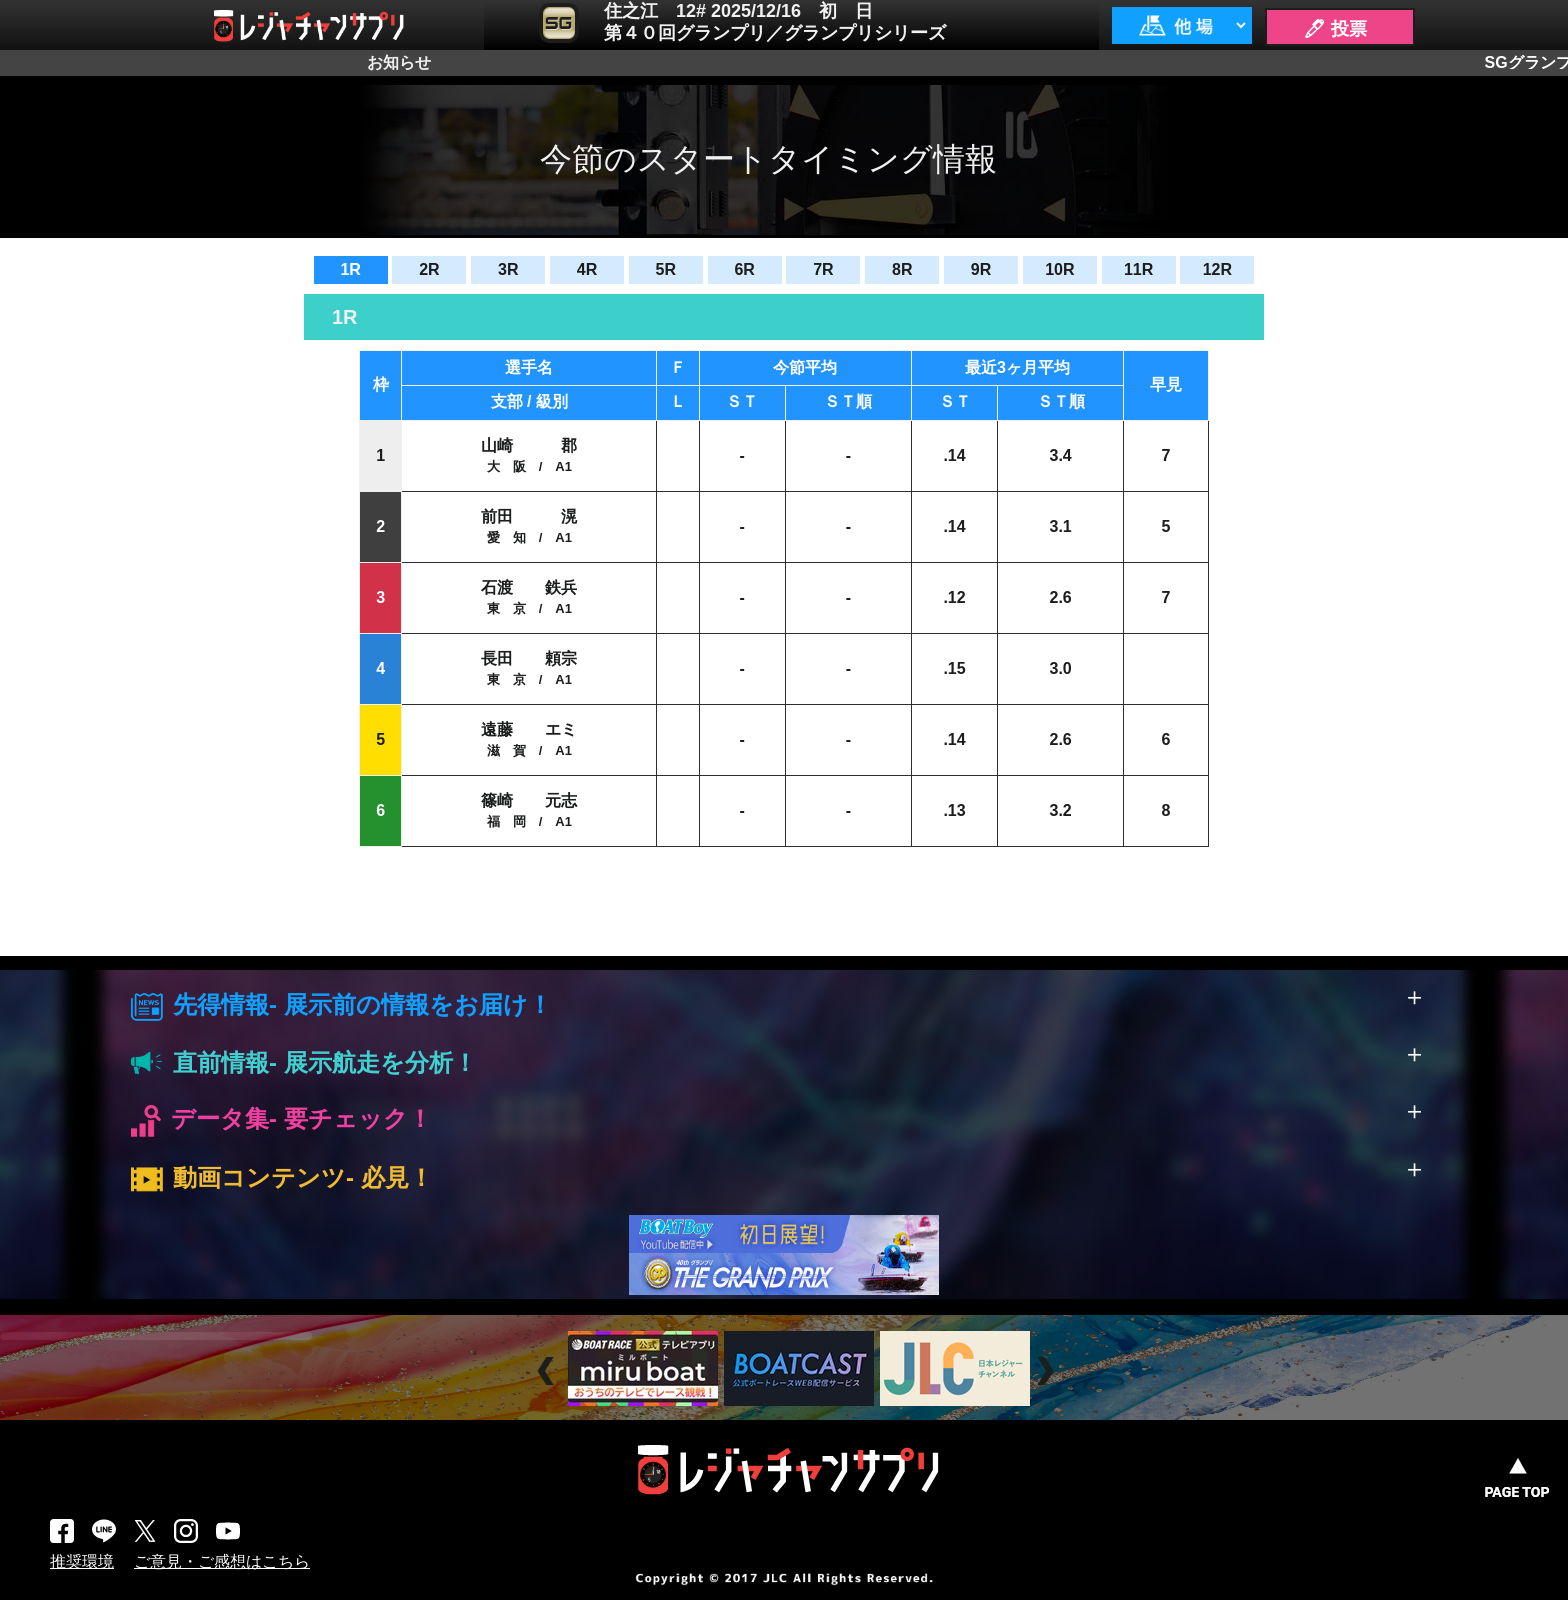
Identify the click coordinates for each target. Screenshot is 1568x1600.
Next (1047, 1371)
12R (1217, 269)
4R (587, 269)
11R (1138, 269)
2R (429, 269)
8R (902, 269)
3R (508, 269)
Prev (548, 1371)
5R (666, 269)
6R (744, 269)
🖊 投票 (1335, 29)
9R (981, 269)
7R (823, 269)
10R (1059, 269)
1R (350, 269)
